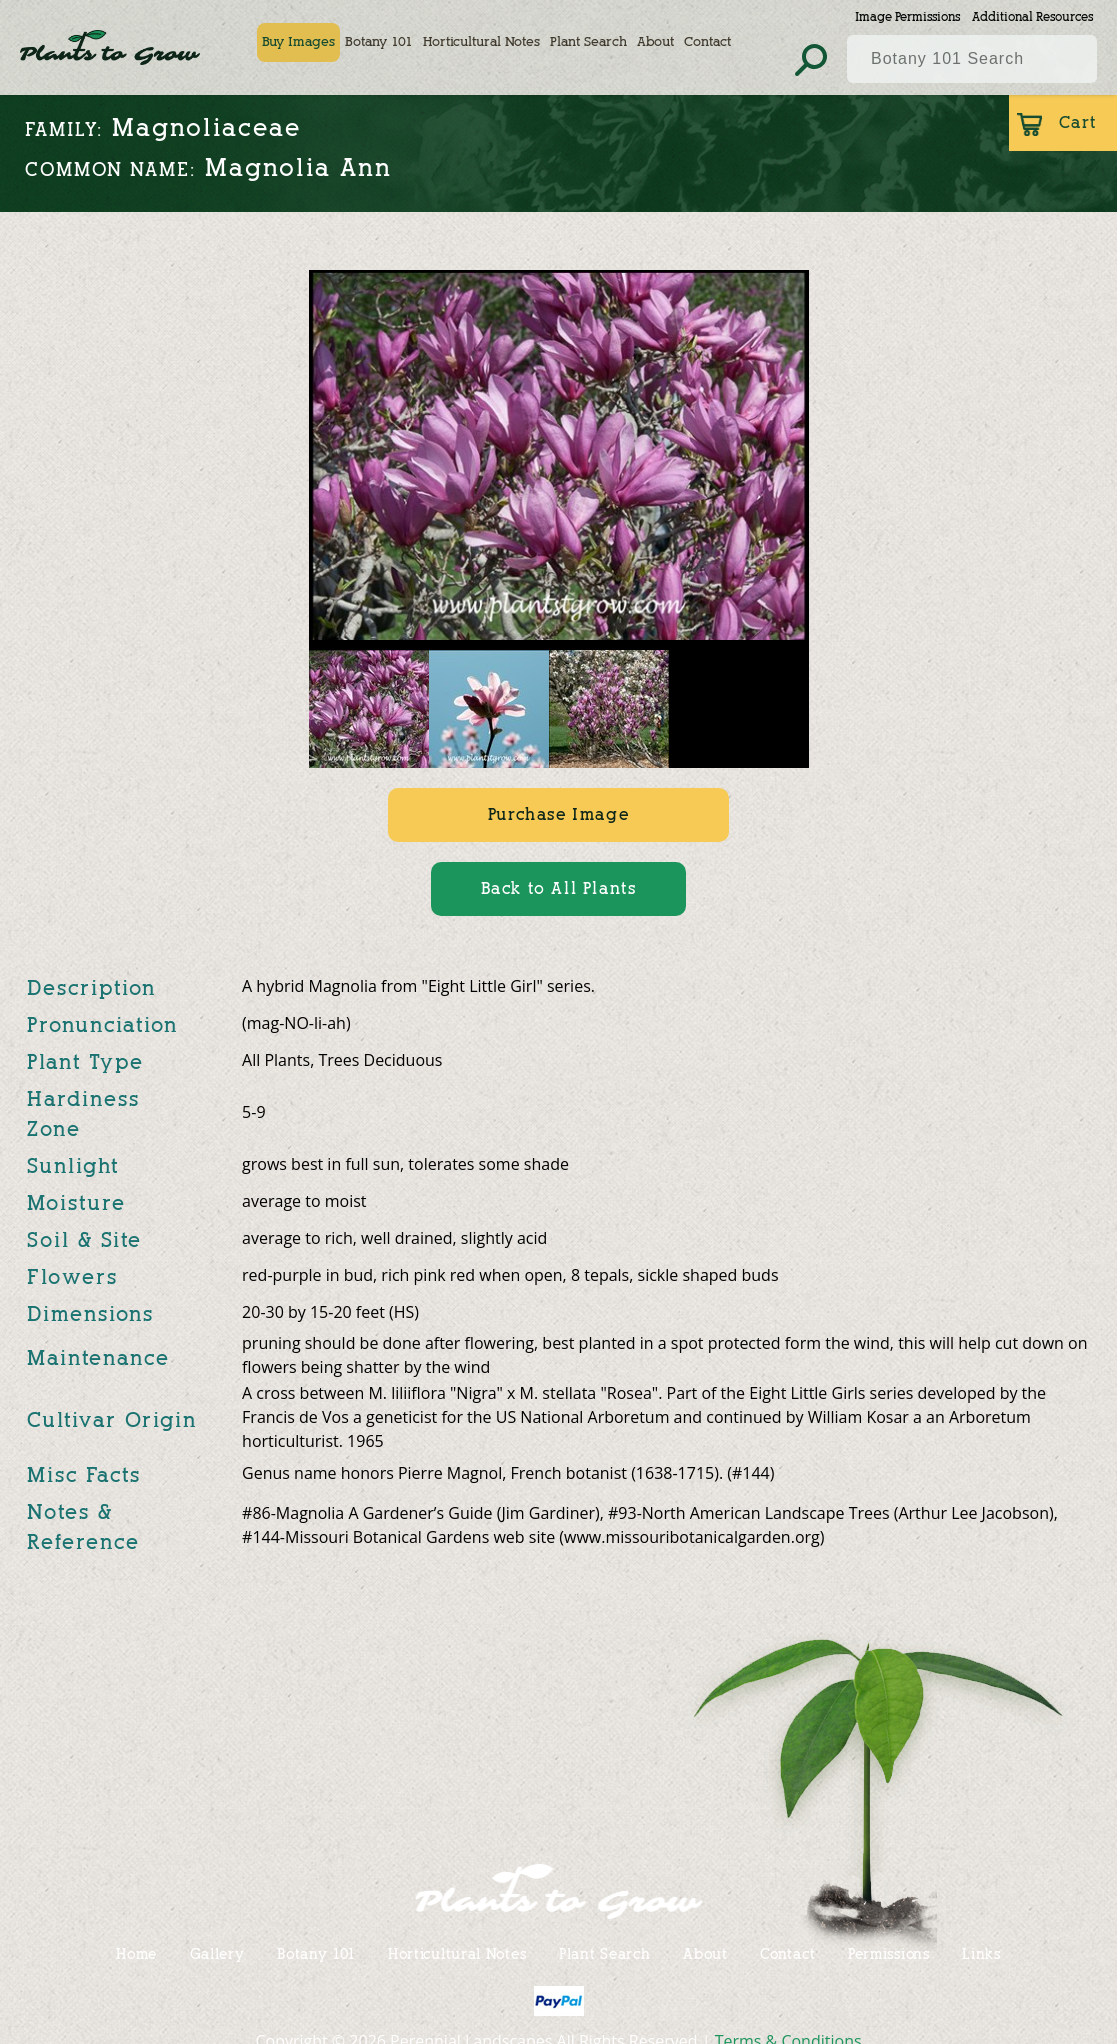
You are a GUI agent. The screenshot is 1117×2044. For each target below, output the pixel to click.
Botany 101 (379, 42)
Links (981, 1953)
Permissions (889, 1953)
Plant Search (588, 42)
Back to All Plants (559, 888)
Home (136, 1953)
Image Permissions (907, 16)
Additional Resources (1032, 16)
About (655, 42)
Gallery (217, 1953)
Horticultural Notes (481, 42)
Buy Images (298, 42)
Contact (707, 42)
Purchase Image (558, 814)
